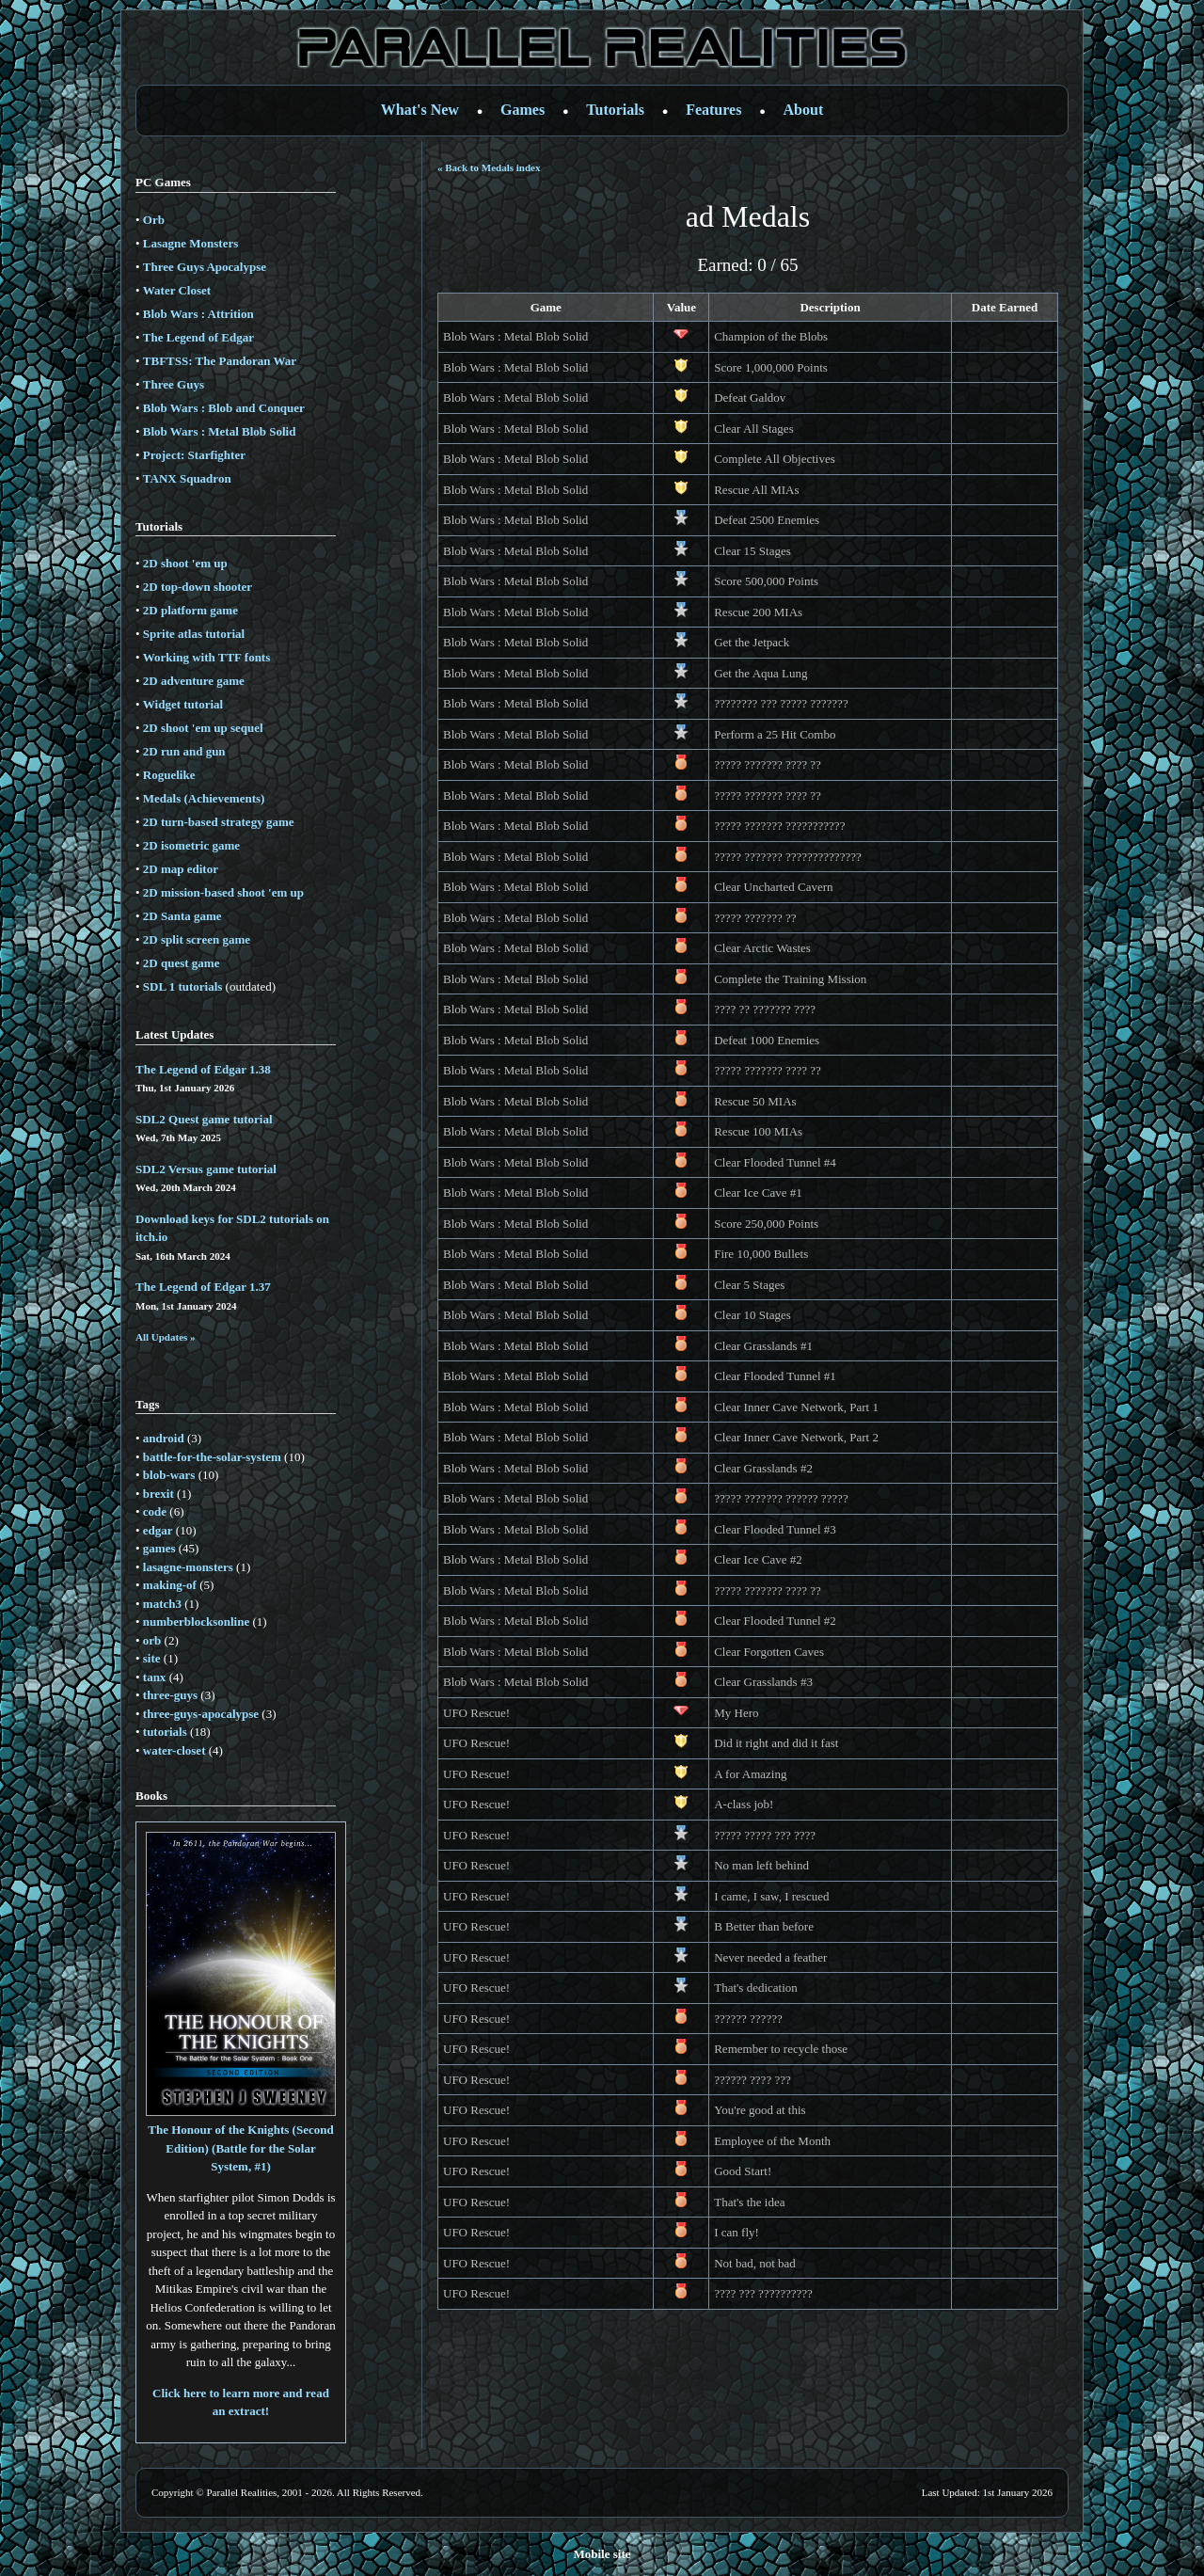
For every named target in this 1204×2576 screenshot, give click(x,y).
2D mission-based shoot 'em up (223, 892)
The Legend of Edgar (198, 337)
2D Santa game (182, 916)
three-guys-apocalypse (201, 1714)
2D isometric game (191, 845)
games (159, 1548)
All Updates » (165, 1337)
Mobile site (601, 2554)
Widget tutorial (183, 704)
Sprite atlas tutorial (194, 634)
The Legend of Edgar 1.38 (203, 1069)
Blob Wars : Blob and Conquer (224, 408)
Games (522, 110)
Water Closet (177, 290)
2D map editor (180, 869)
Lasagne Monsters (190, 243)
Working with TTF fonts (206, 657)
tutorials (165, 1732)
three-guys (170, 1695)
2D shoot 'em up (185, 563)
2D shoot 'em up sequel (203, 728)
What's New (420, 110)
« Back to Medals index (488, 167)
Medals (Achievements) (204, 798)
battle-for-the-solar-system (212, 1457)
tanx (154, 1677)
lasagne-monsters (188, 1567)
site (152, 1658)
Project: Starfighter (194, 455)
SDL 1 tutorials (183, 986)
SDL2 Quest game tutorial (204, 1119)
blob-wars (169, 1475)
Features (713, 110)
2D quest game (181, 963)
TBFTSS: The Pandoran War (219, 361)
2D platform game (190, 610)
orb (152, 1640)
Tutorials (615, 110)
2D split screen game (196, 939)
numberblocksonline (196, 1621)
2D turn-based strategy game (218, 822)
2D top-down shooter (197, 587)
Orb (154, 220)
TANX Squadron (187, 478)
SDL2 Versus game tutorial (206, 1169)
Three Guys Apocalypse (204, 267)
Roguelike (169, 775)
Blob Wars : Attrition (198, 314)
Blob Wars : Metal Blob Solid (219, 431)
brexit (158, 1494)
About (804, 110)
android (163, 1438)
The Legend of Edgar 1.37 (203, 1287)
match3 (162, 1604)
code (154, 1511)
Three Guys (173, 384)
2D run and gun (184, 751)
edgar (158, 1530)
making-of (170, 1585)
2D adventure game (194, 681)
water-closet (174, 1750)
